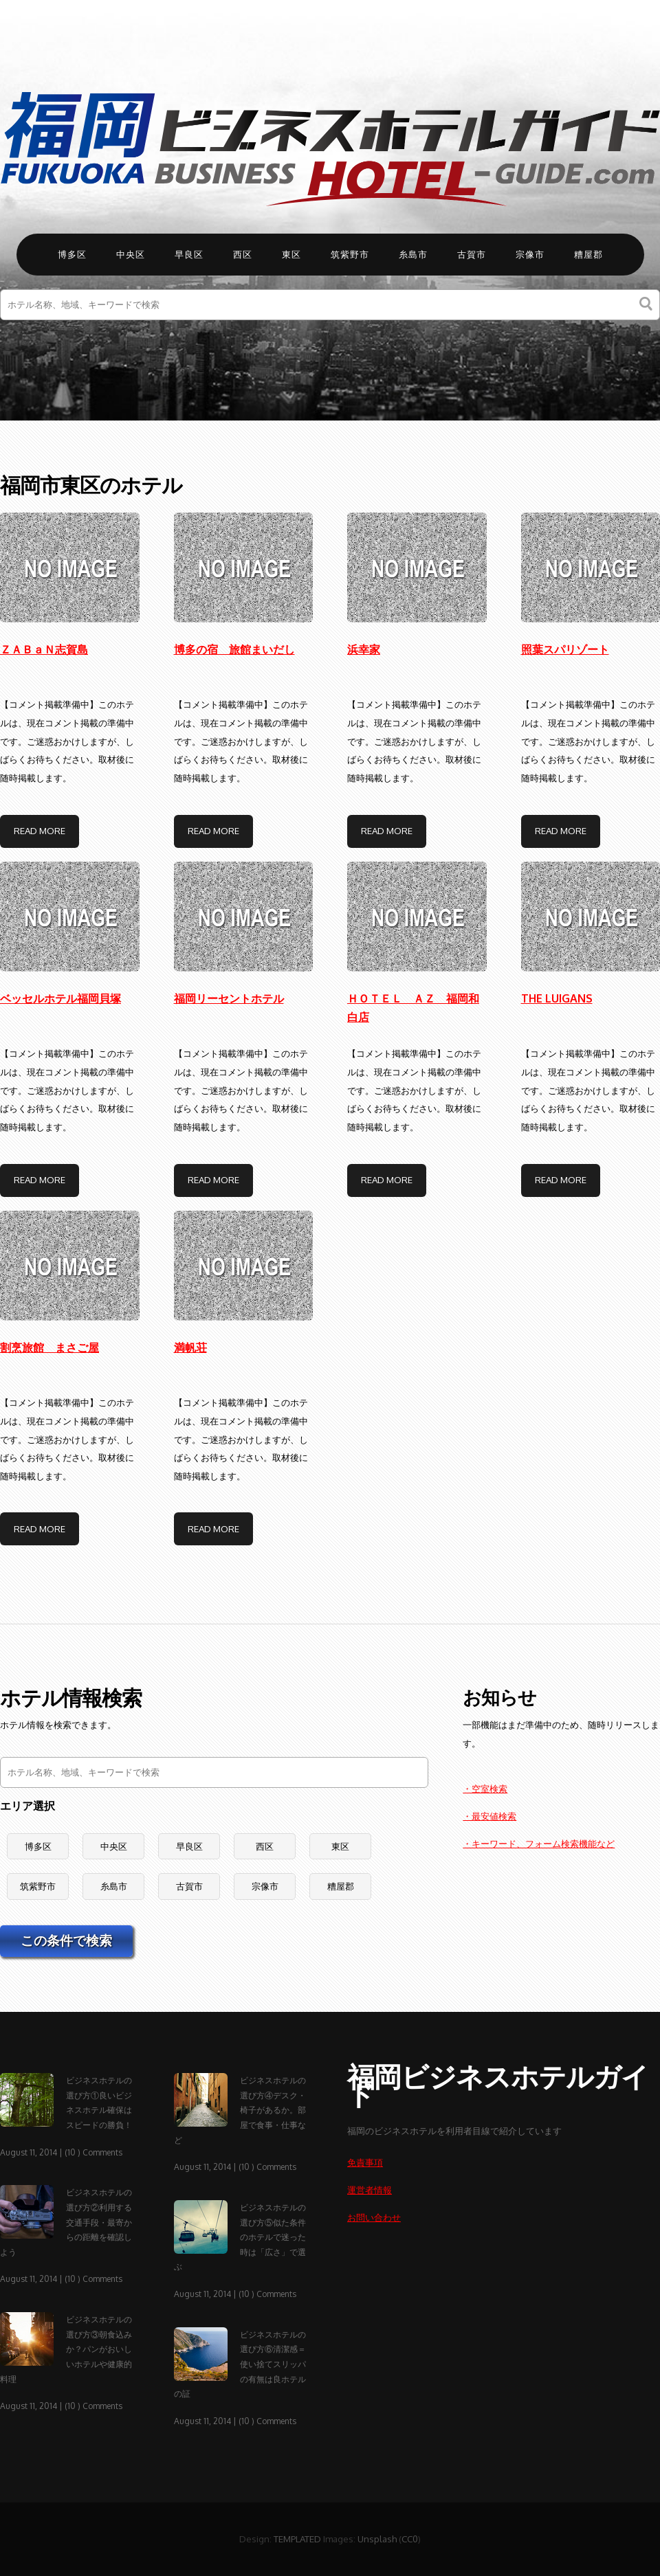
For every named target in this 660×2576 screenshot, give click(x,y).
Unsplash (377, 2538)
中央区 (130, 254)
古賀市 (471, 254)
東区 (291, 254)
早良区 (189, 254)
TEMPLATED (297, 2538)
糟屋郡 (588, 254)
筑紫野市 (350, 254)
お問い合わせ (374, 2217)
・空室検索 (485, 1788)
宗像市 (530, 254)
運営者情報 (369, 2189)
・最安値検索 (489, 1816)
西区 (242, 254)
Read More (39, 830)
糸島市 (413, 254)
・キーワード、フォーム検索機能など (539, 1843)
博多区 (72, 254)
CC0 (410, 2538)
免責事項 (365, 2162)
